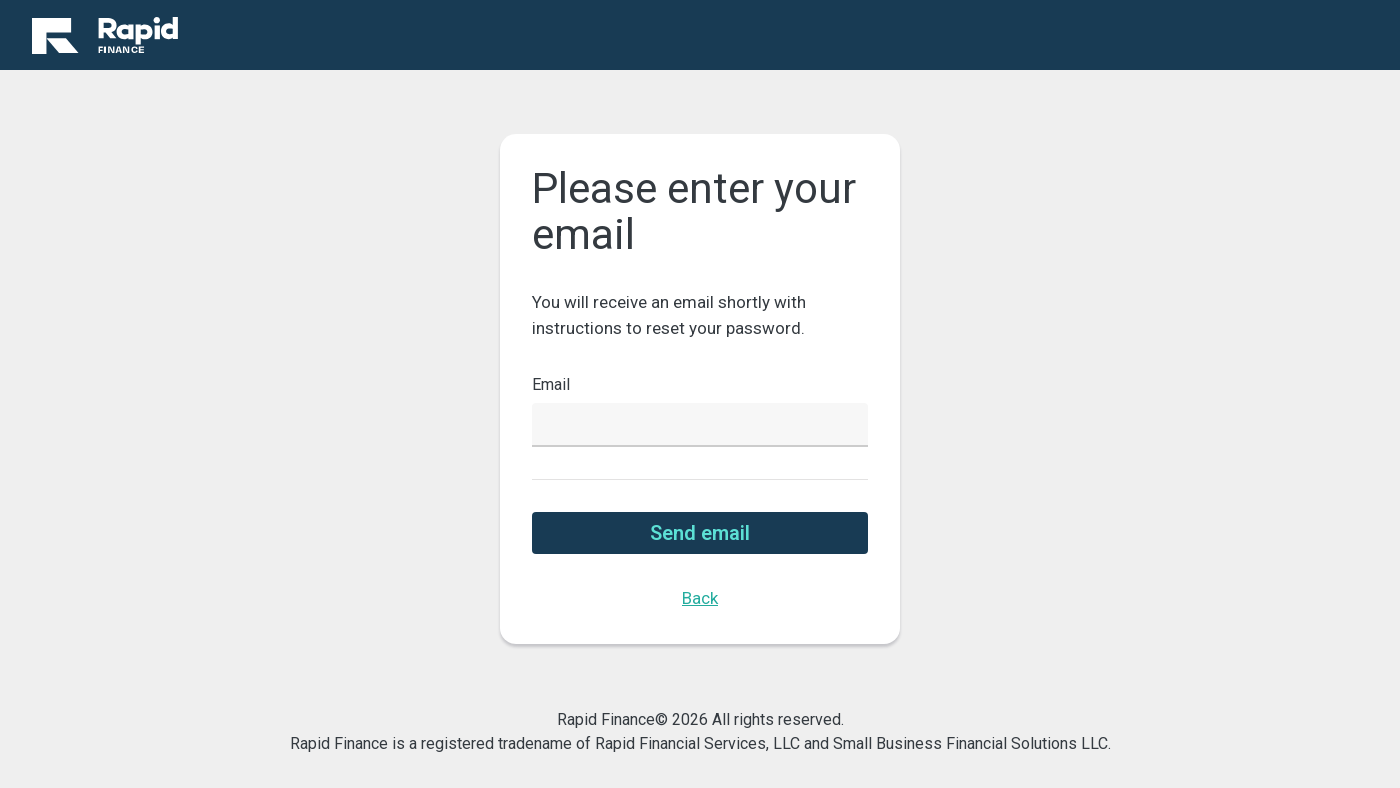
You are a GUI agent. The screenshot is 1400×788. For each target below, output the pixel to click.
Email (551, 384)
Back (700, 598)
